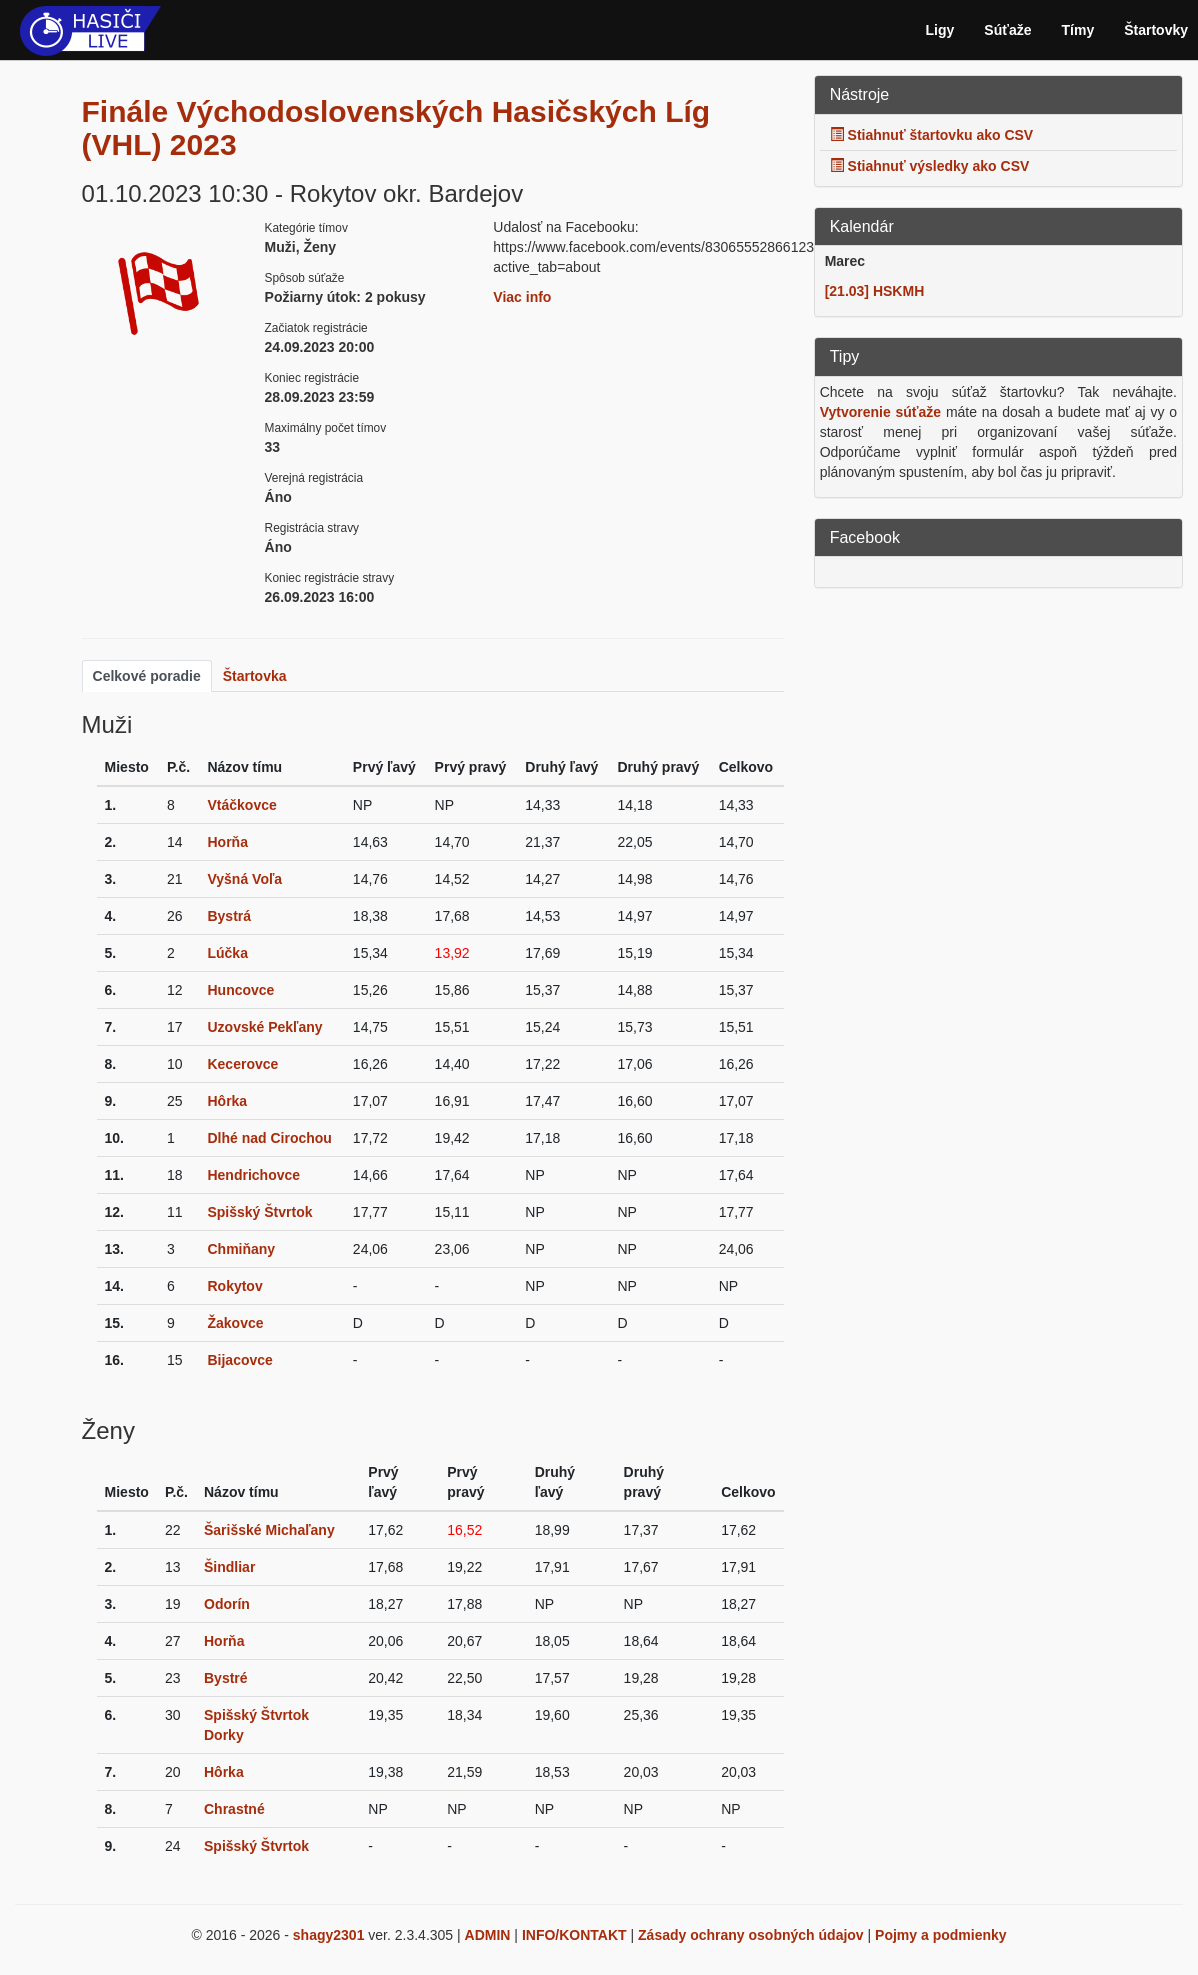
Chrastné (234, 1809)
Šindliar (229, 1567)
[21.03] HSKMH (875, 291)
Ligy (940, 30)
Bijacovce (239, 1360)
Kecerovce (242, 1064)
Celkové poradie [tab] (147, 676)
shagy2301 (329, 1935)
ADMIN (488, 1935)
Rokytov (234, 1286)
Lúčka (227, 953)
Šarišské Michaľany (269, 1530)
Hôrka (227, 1101)
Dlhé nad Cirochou (269, 1138)
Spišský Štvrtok (259, 1212)
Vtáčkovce (241, 805)
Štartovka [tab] (255, 676)
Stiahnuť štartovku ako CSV (932, 135)
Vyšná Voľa (244, 879)
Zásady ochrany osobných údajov (751, 1935)
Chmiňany (241, 1249)
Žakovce (235, 1323)
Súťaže (1007, 30)
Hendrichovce (253, 1175)
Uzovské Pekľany (264, 1027)
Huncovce (240, 990)
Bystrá (229, 916)
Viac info (522, 297)
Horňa (227, 842)
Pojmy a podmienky (940, 1935)
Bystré (226, 1678)
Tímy (1078, 30)
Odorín (227, 1604)
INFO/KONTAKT (574, 1935)
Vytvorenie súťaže (880, 412)
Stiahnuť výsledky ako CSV (930, 166)
